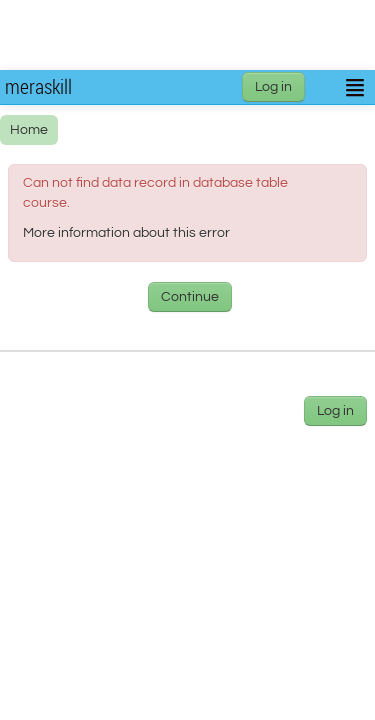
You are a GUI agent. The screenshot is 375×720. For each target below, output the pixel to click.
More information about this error (126, 233)
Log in (273, 87)
